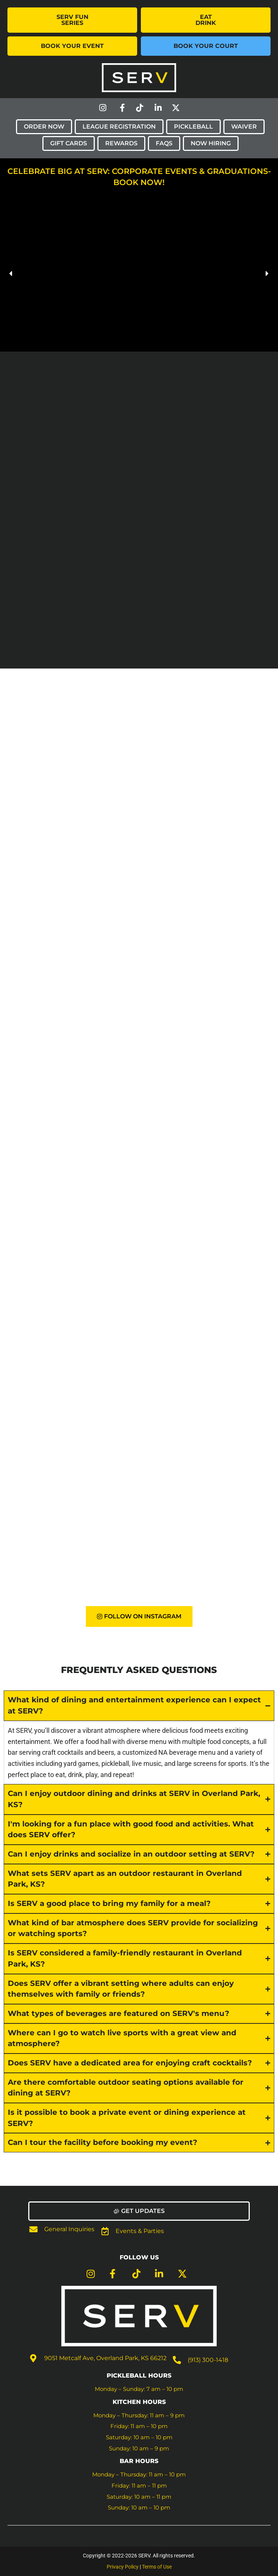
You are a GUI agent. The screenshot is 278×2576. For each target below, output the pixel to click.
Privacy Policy (123, 2567)
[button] (11, 273)
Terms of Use (157, 2567)
